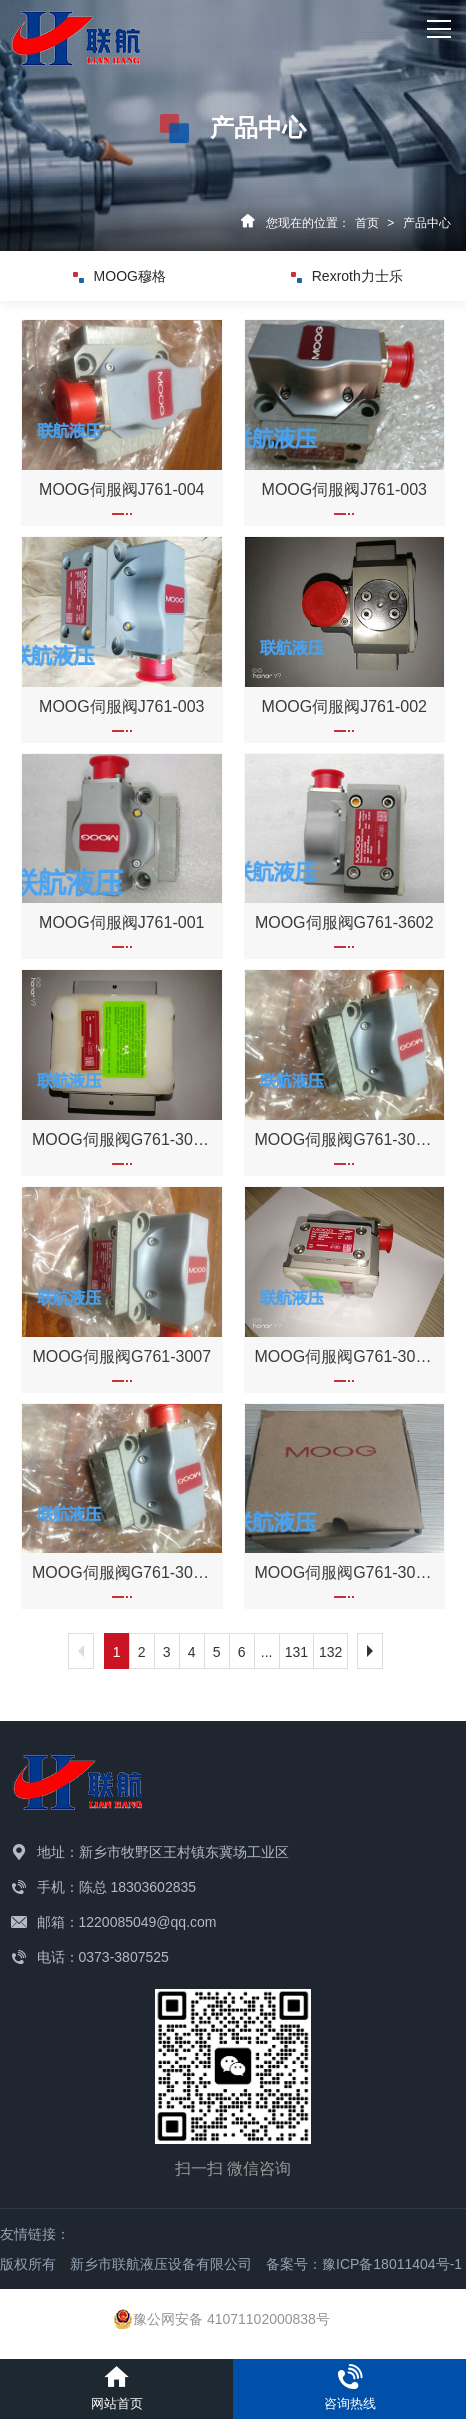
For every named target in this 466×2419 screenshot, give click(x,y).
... (267, 1652)
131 (296, 1652)
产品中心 (427, 223)
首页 (367, 223)
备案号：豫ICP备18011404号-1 (364, 2264)
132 (330, 1652)
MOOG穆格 (119, 276)
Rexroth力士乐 (347, 276)
